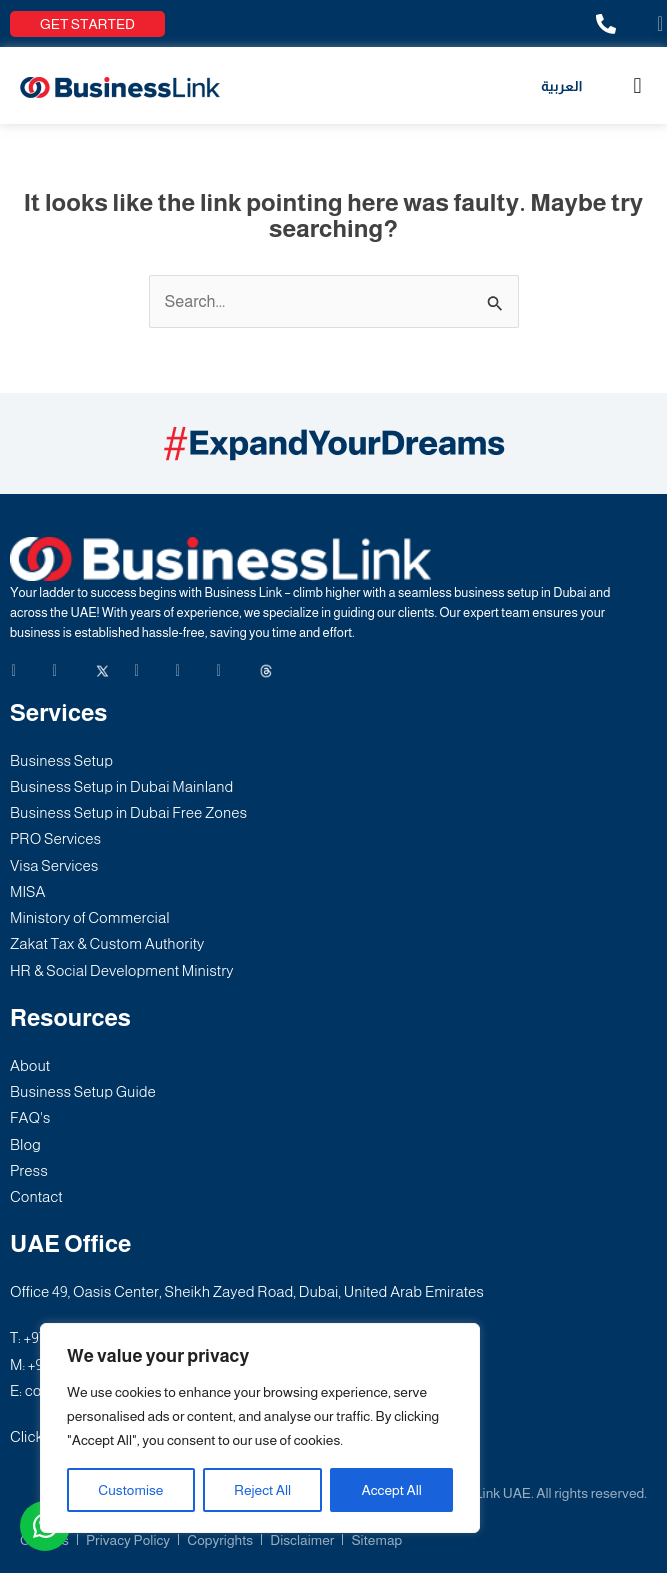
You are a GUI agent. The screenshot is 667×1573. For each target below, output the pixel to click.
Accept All (392, 1490)
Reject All (262, 1490)
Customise (130, 1490)
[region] (260, 1428)
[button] (637, 85)
